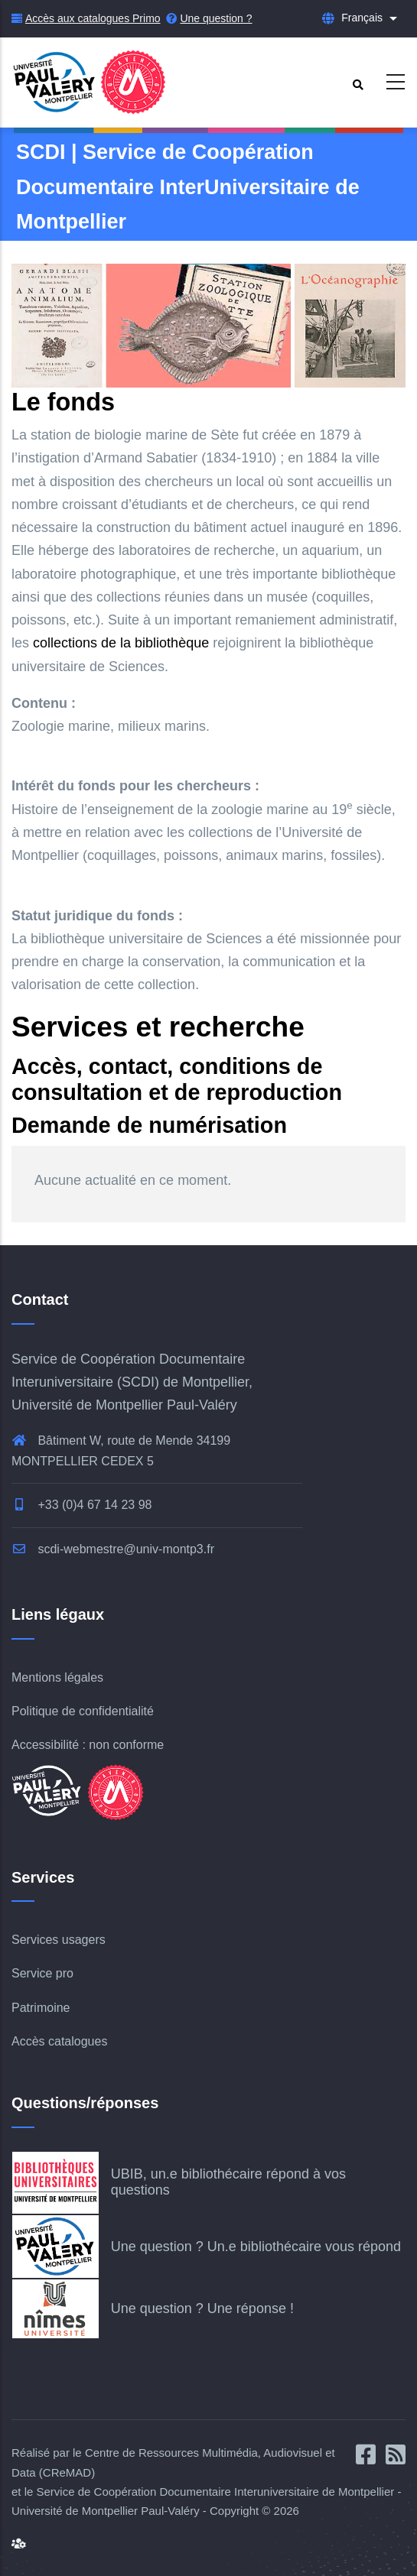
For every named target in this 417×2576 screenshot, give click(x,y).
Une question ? (216, 18)
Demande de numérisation (149, 1125)
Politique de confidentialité (82, 1711)
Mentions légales (57, 1677)
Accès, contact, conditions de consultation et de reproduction (176, 1079)
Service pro (42, 1973)
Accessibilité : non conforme (87, 1744)
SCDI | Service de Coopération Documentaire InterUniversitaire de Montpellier (188, 187)
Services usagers (58, 1939)
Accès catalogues (59, 2041)
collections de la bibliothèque (121, 642)
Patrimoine (40, 2007)
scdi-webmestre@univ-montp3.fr (112, 1549)
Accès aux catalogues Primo (93, 18)
